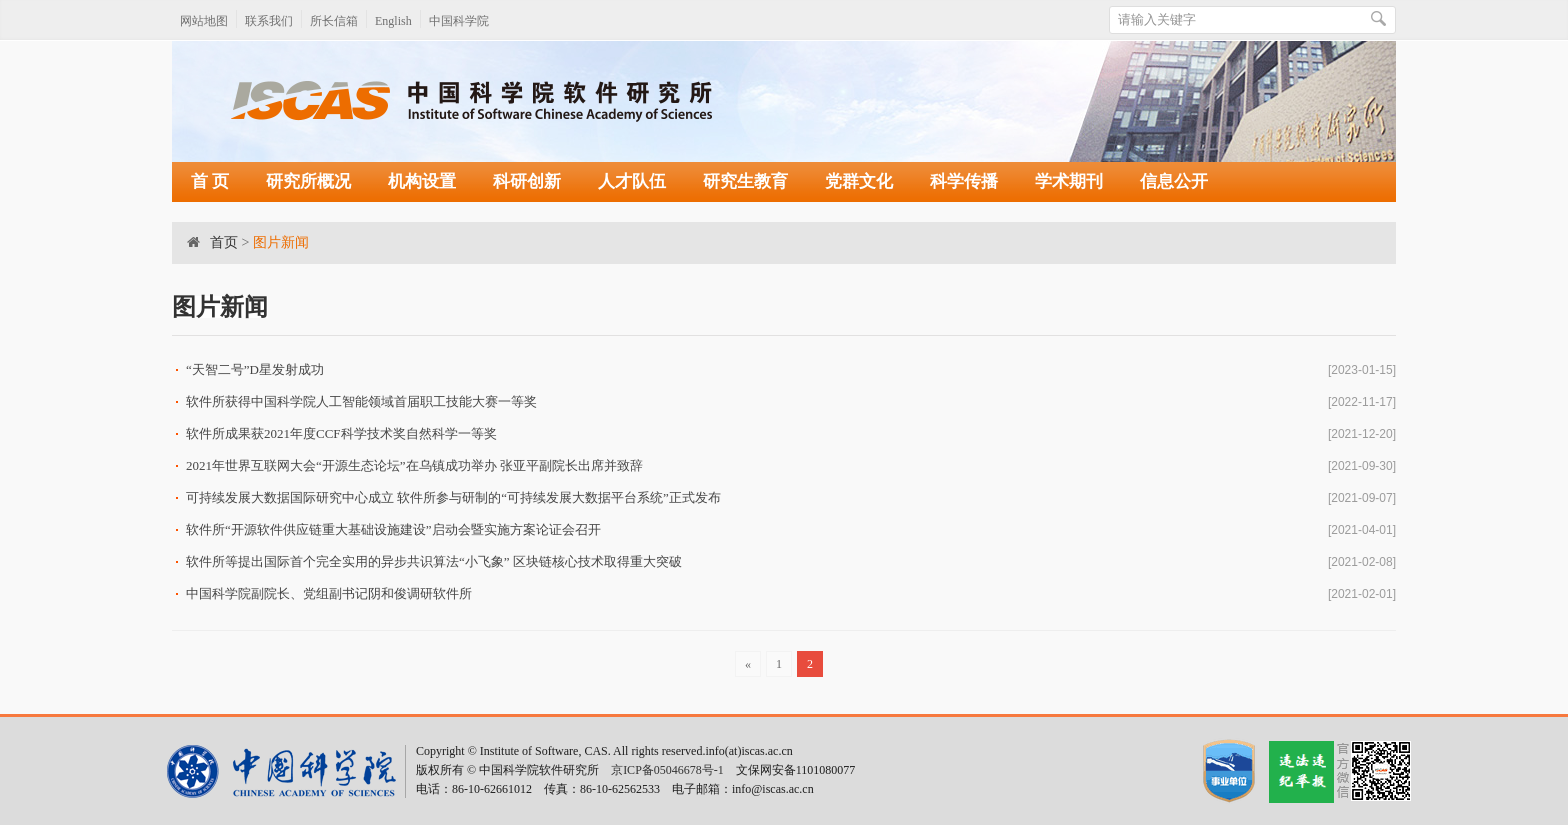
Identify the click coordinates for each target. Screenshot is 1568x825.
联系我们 (269, 21)
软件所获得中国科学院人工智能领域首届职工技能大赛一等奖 (361, 401)
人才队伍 (632, 181)
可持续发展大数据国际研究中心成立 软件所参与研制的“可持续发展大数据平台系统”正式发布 (453, 497)
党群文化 (859, 181)
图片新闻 (281, 242)
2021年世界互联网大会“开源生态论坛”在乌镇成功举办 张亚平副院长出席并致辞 (414, 465)
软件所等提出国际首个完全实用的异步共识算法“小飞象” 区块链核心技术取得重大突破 (434, 561)
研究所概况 (308, 181)
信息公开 (1174, 181)
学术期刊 (1069, 181)
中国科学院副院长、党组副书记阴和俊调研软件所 (329, 593)
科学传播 (964, 181)
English (393, 21)
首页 (224, 242)
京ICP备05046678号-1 (667, 770)
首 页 (210, 181)
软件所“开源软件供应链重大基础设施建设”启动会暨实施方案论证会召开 (393, 529)
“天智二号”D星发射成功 (255, 369)
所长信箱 (334, 21)
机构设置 (422, 181)
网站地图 (204, 21)
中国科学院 (459, 21)
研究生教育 (745, 181)
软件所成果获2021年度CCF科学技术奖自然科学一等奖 (341, 433)
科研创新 (527, 181)
